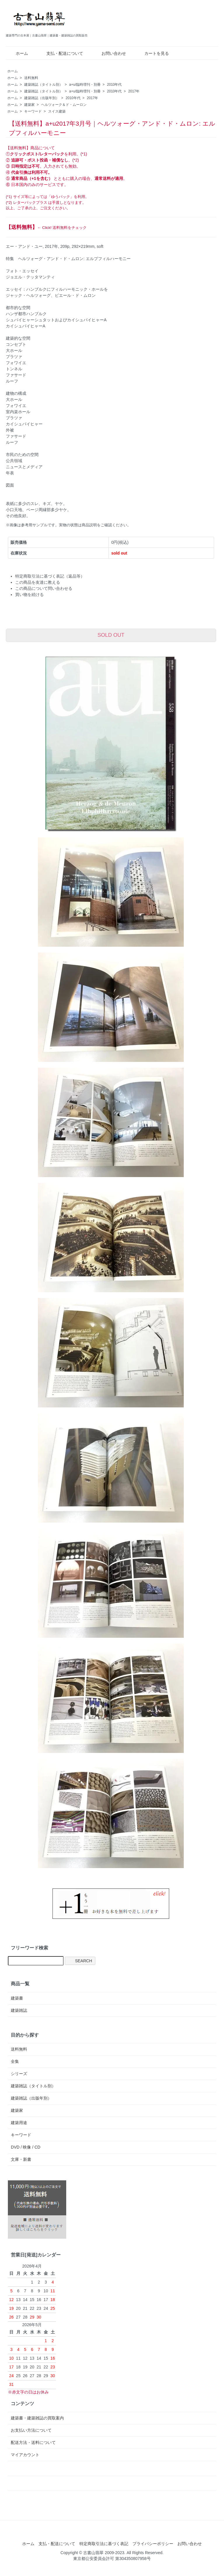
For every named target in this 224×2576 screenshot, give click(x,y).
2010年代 (114, 85)
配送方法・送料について (33, 2442)
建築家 (29, 105)
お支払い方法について (31, 2430)
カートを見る (152, 53)
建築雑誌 (19, 2010)
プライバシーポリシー (152, 2543)
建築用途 (19, 2122)
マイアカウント (25, 2454)
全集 (15, 2061)
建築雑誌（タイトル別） (43, 85)
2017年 (134, 91)
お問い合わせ (109, 53)
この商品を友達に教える (37, 582)
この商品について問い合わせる (43, 588)
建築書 (17, 1998)
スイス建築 (57, 111)
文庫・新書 (21, 2159)
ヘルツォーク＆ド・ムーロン (64, 105)
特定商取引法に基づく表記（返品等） (50, 576)
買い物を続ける (29, 594)
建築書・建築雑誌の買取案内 (37, 2418)
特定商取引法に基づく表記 (103, 2543)
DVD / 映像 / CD (25, 2147)
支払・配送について (60, 53)
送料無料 (31, 78)
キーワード (33, 111)
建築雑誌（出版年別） (41, 98)
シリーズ (19, 2073)
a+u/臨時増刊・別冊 (85, 85)
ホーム (17, 53)
